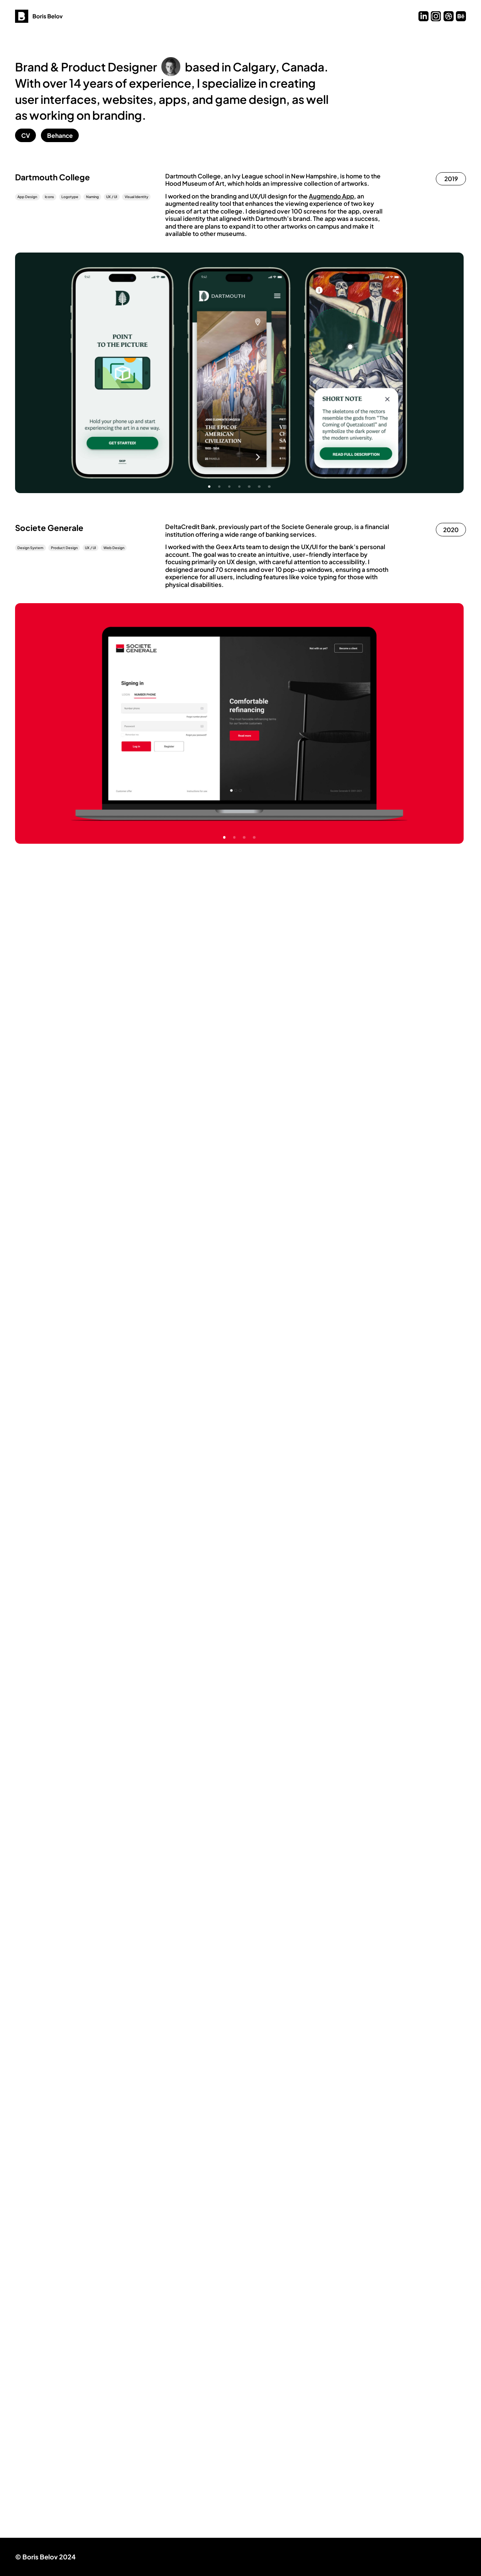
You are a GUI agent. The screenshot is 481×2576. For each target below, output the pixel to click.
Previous (127, 373)
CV (25, 135)
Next (351, 373)
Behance (60, 135)
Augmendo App (331, 196)
